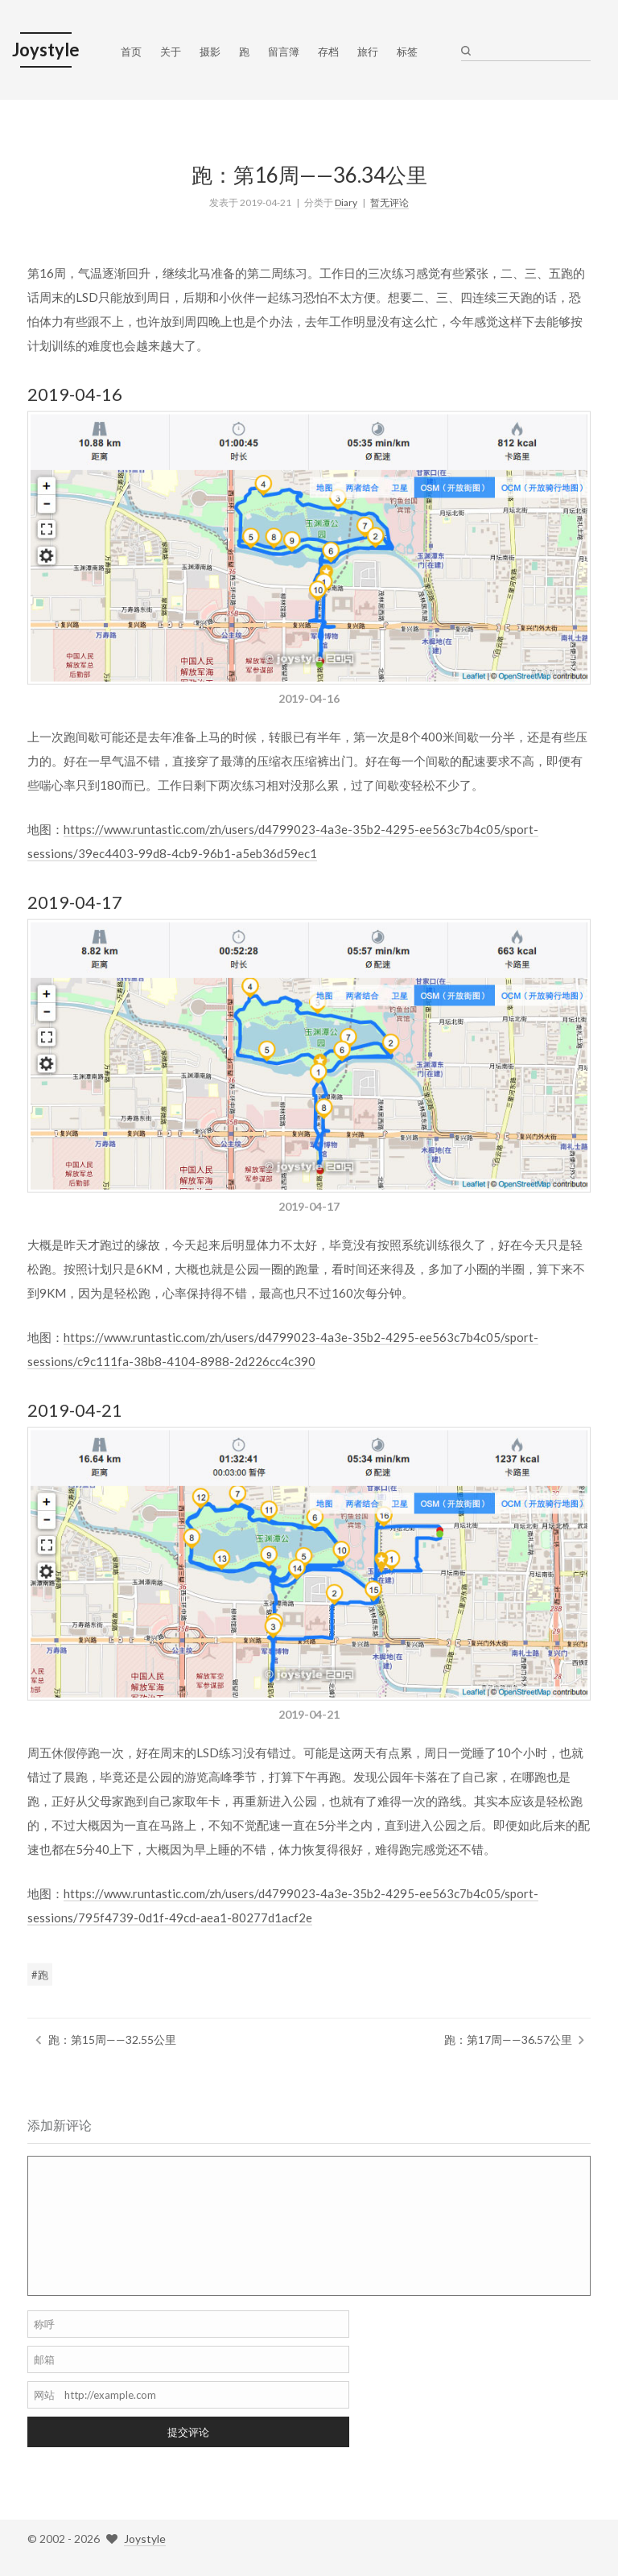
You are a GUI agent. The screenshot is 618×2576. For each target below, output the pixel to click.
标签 (407, 51)
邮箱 (44, 2359)
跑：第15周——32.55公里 (112, 2037)
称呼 (44, 2324)
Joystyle (145, 2538)
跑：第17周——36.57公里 (508, 2037)
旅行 (367, 51)
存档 (328, 51)
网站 (44, 2394)
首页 (131, 51)
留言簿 (283, 51)
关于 (170, 51)
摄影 (210, 51)
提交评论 (188, 2431)
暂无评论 (389, 199)
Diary (346, 199)
